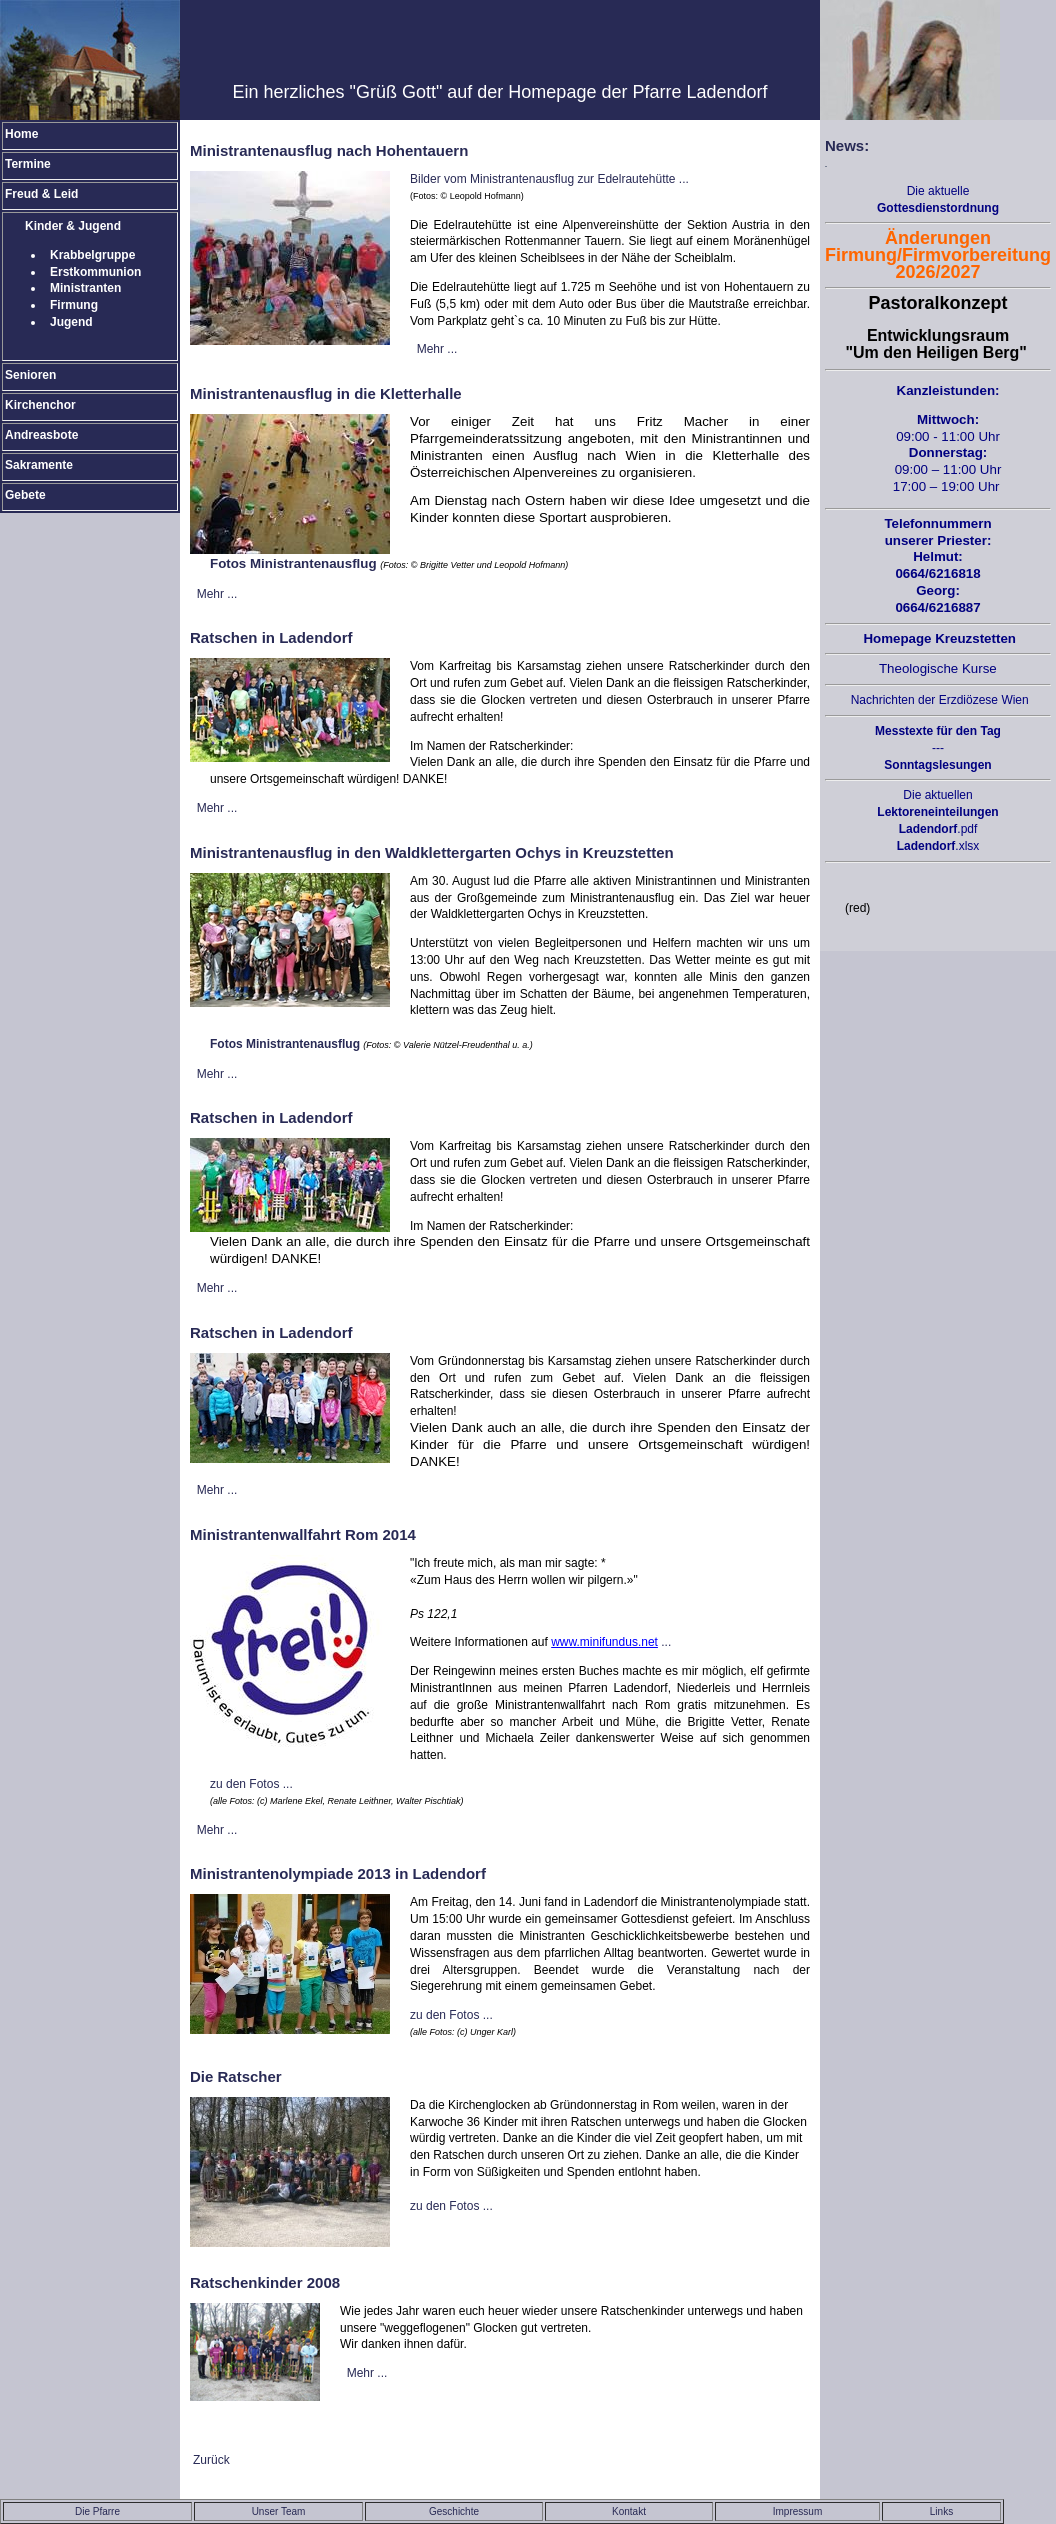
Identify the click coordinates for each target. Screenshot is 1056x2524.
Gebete (25, 495)
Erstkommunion (95, 272)
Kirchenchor (40, 405)
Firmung (74, 305)
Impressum (797, 2511)
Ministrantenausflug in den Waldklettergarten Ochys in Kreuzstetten (432, 852)
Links (941, 2511)
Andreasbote (41, 435)
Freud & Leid (41, 194)
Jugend (71, 322)
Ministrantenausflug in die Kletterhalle (326, 393)
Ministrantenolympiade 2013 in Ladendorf (338, 1873)
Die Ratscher (236, 2076)
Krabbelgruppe (92, 255)
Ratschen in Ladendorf (271, 637)
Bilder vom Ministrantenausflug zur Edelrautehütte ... (549, 179)
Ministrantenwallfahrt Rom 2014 (303, 1534)
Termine (28, 164)
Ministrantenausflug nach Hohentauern (329, 150)
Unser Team (279, 2511)
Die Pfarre (97, 2511)
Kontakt (629, 2511)
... (611, 1642)
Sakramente (39, 465)
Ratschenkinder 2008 (265, 2282)
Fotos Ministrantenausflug (293, 563)
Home (21, 134)
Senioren (30, 375)
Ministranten (85, 288)
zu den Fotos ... (251, 1784)
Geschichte (454, 2511)
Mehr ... (437, 349)
